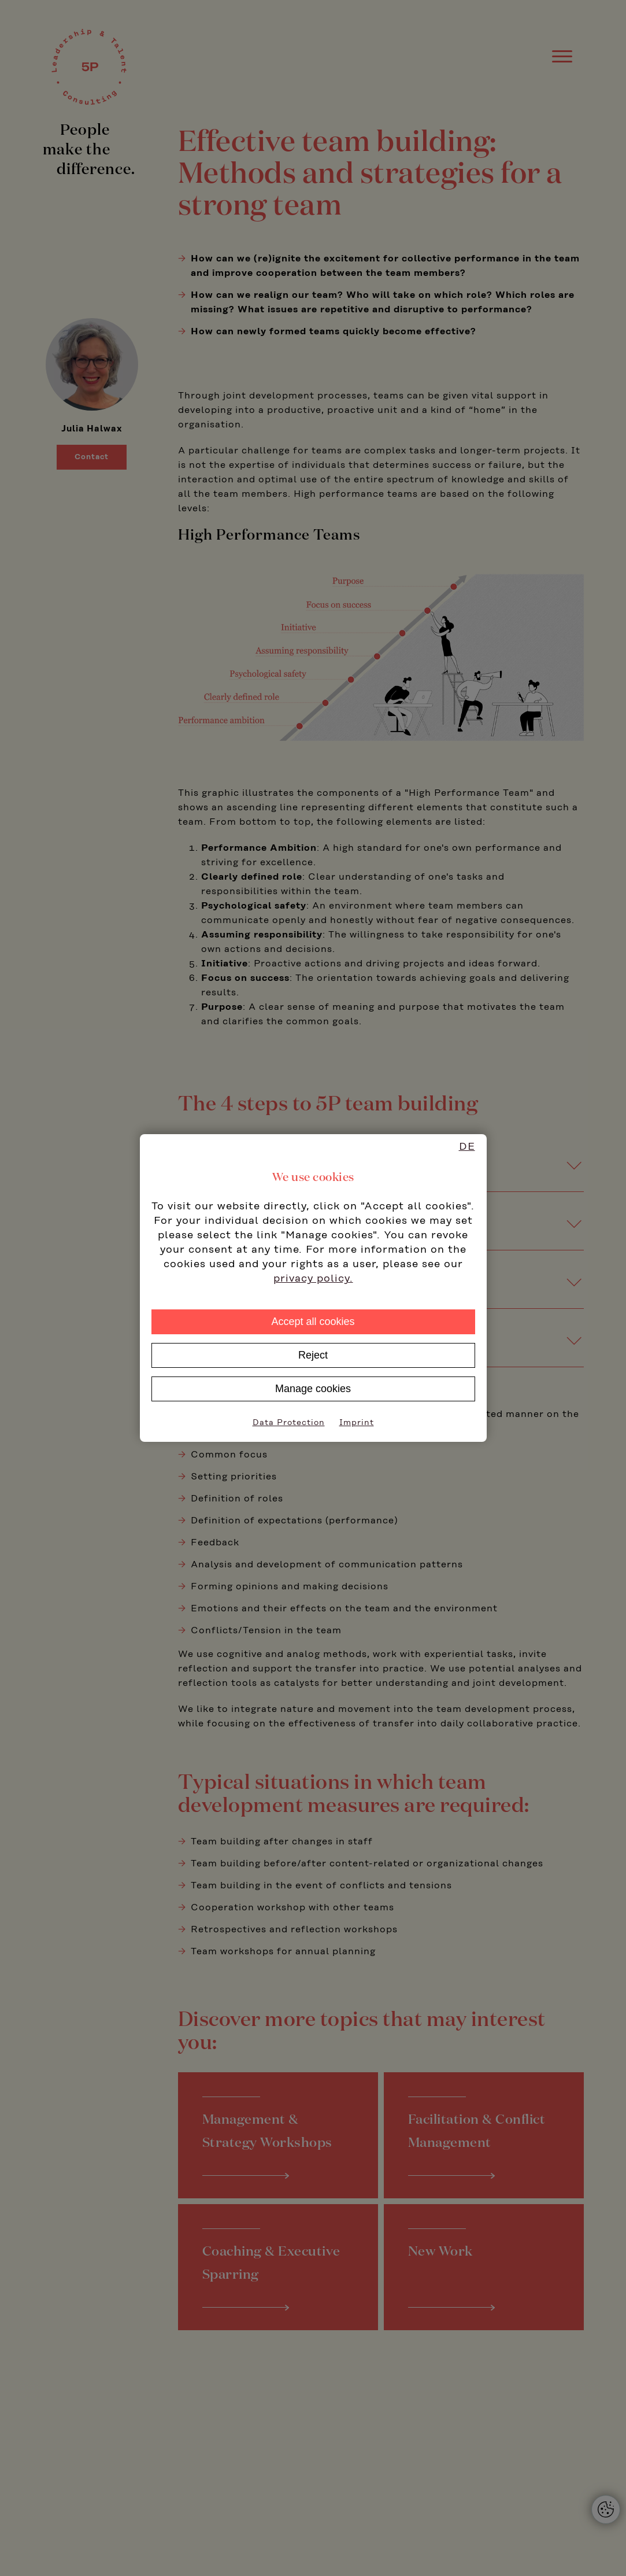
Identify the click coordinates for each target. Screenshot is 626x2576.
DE (467, 1147)
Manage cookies (313, 1388)
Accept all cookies (312, 1321)
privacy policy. (313, 1279)
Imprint (356, 1423)
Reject (313, 1355)
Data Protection (289, 1423)
